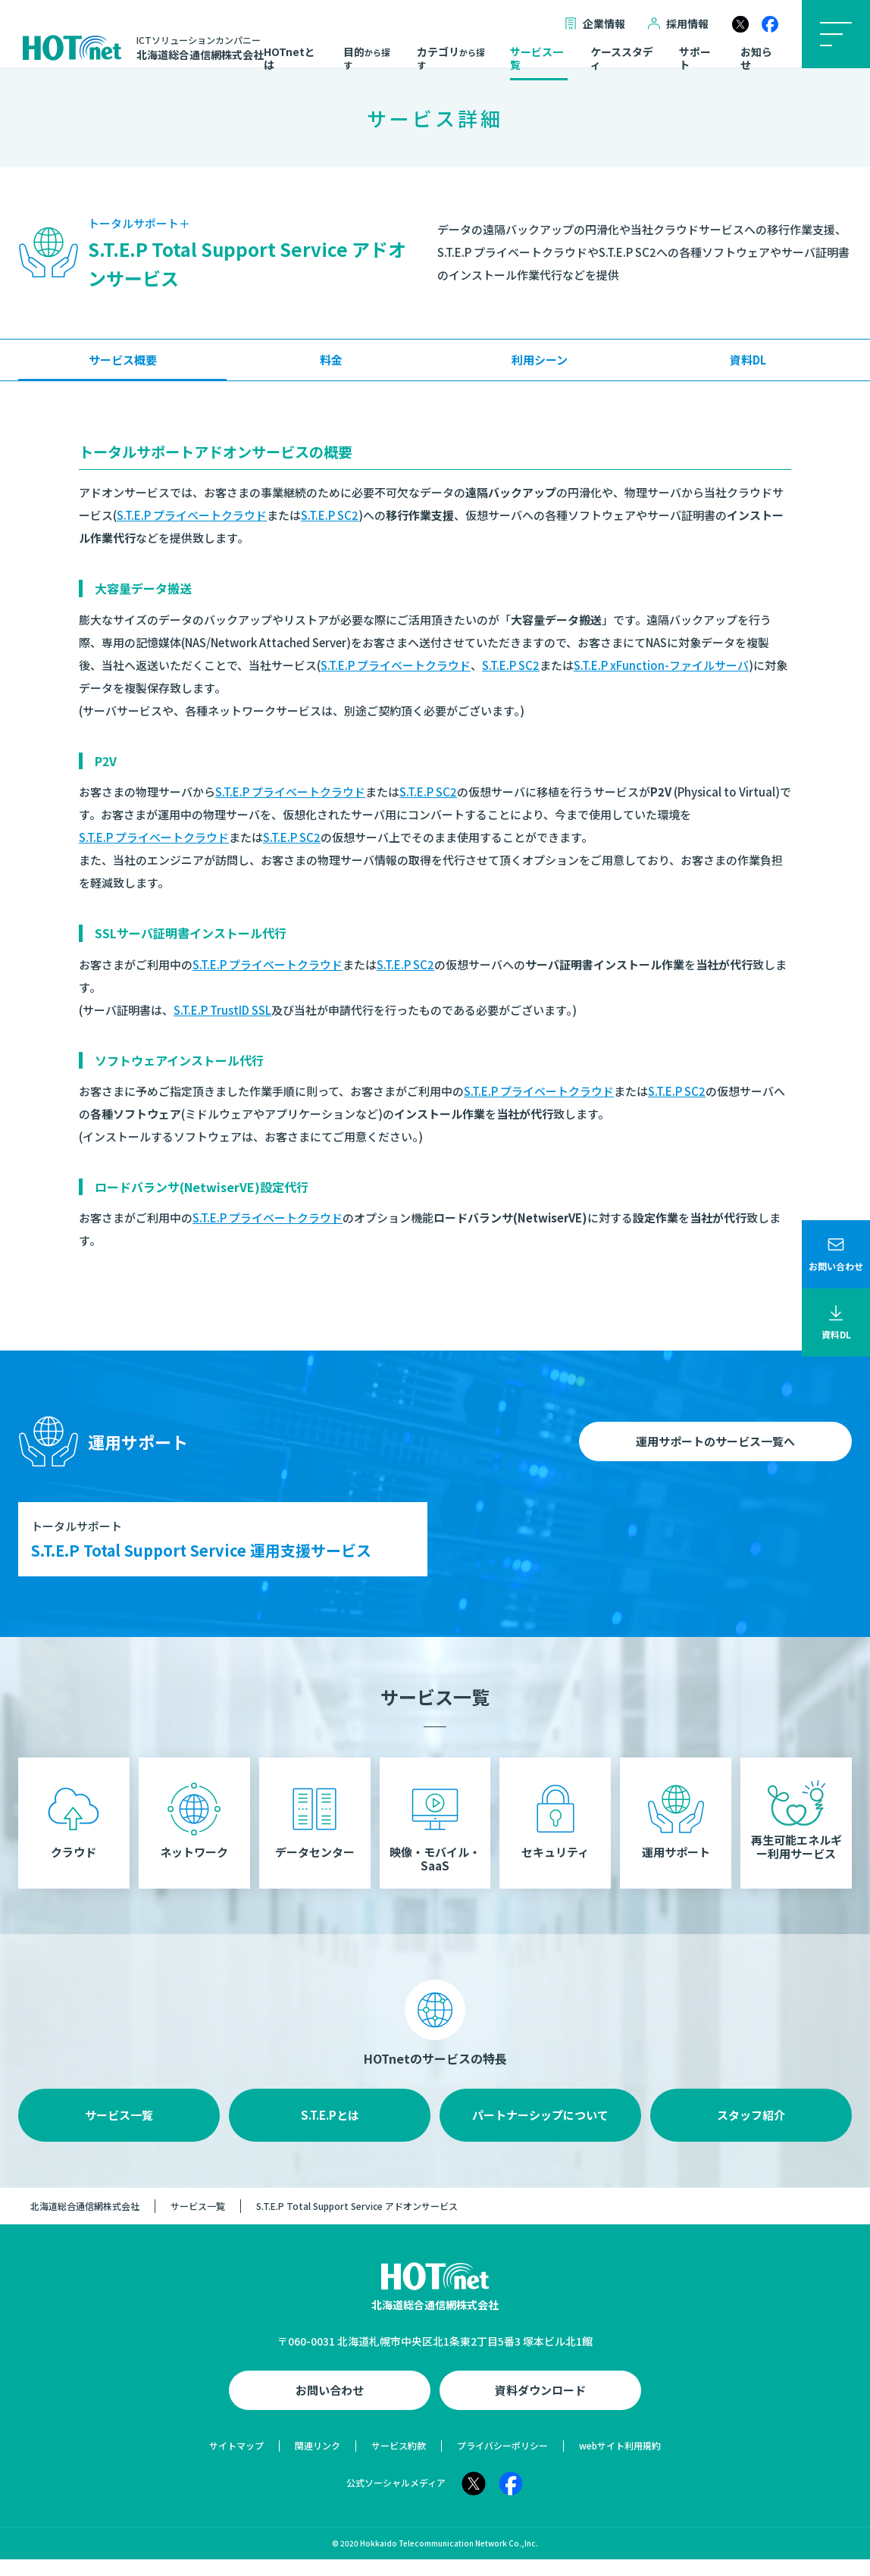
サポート (695, 58)
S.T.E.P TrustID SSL (222, 1010)
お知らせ (756, 58)
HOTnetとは (289, 58)
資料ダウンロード (540, 2407)
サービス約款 (398, 2461)
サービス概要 (123, 360)
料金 (331, 360)
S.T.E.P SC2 (329, 515)
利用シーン (540, 360)
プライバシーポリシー (502, 2461)
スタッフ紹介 (751, 2132)
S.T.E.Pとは (330, 2132)
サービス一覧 (536, 58)
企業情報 (595, 23)
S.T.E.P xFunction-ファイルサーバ (661, 665)
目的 (366, 58)
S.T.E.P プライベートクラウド (192, 515)
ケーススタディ (621, 58)
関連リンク (317, 2461)
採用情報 (678, 23)
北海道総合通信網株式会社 (84, 2223)
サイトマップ (236, 2461)
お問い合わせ (330, 2407)
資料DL (748, 360)
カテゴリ (451, 58)
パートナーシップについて (540, 2132)
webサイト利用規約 (620, 2461)
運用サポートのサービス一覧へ (715, 1441)
